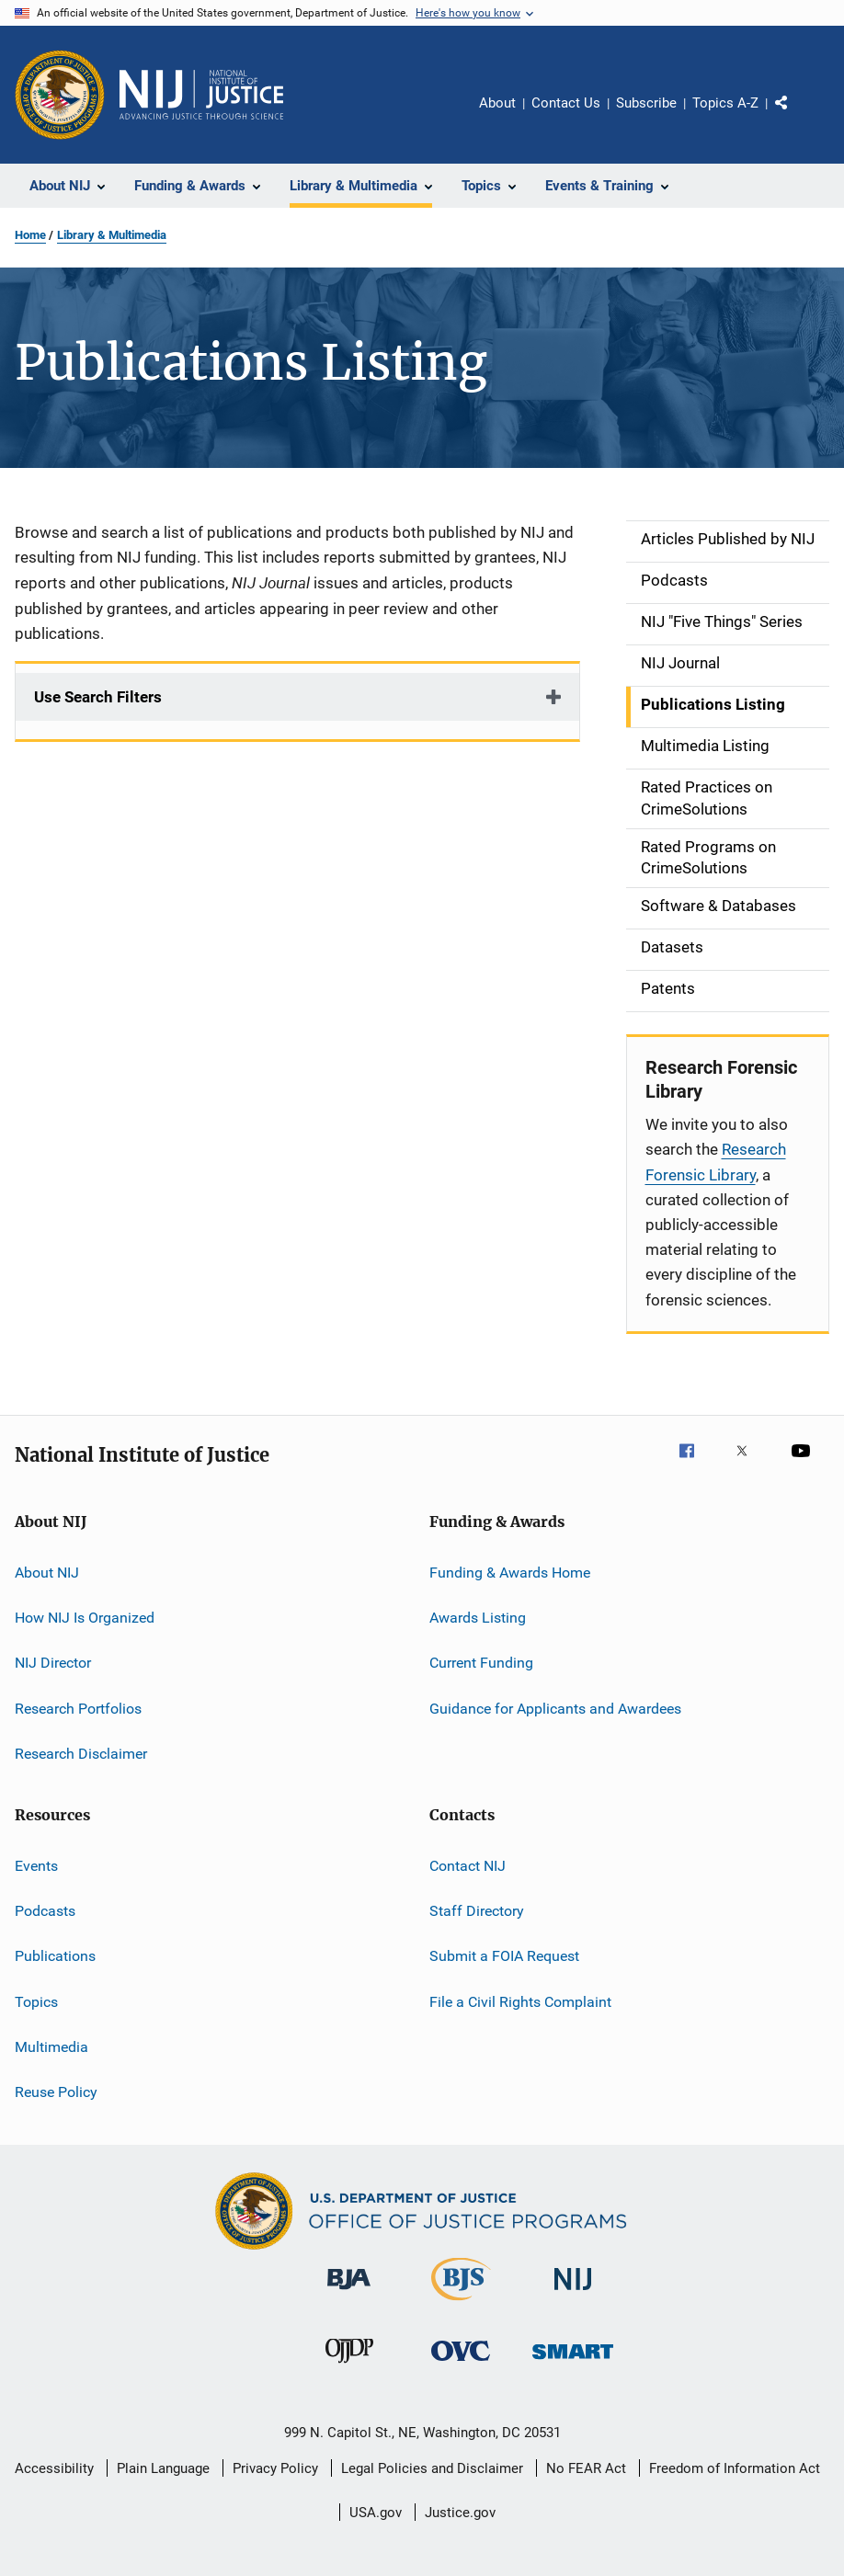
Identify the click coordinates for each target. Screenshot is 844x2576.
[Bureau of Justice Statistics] (461, 2304)
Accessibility (54, 2468)
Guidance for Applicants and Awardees (555, 1708)
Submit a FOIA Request (504, 1956)
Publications (55, 1956)
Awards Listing (477, 1617)
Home (30, 235)
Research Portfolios (78, 1708)
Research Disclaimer (81, 1753)
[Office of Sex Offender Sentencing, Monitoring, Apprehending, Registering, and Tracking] (572, 2362)
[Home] (201, 95)
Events (36, 1865)
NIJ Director (53, 1662)
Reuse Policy (56, 2092)
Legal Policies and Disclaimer (432, 2468)
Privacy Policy (275, 2468)
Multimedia (51, 2047)
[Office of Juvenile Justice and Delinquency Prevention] (349, 2366)
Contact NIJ (467, 1865)
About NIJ (47, 1572)
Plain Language (163, 2468)
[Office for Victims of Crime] (460, 2364)
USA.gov (375, 2512)
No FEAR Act (586, 2468)
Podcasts (45, 1911)
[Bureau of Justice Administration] (349, 2293)
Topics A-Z (725, 103)
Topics (36, 2001)
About (497, 103)
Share (796, 115)
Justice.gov (460, 2512)
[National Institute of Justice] (572, 2293)
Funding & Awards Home (509, 1572)
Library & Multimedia (111, 235)
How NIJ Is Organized (84, 1617)
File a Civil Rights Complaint (520, 2001)
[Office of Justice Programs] (60, 95)
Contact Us (565, 103)
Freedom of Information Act (734, 2468)
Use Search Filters (98, 697)
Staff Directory (476, 1911)
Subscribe (646, 103)
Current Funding (481, 1662)
